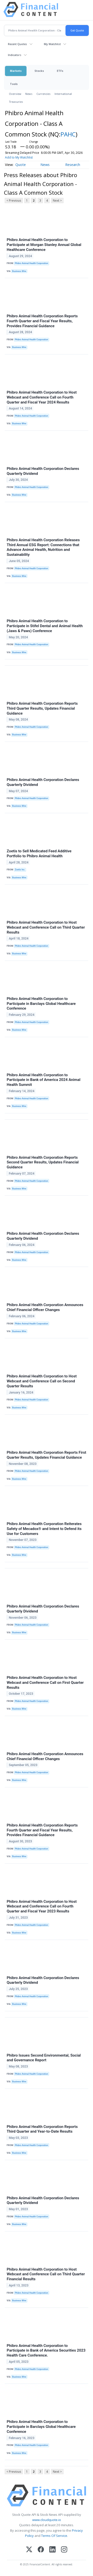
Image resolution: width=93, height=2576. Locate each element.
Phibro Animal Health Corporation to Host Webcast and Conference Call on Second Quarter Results (42, 1381)
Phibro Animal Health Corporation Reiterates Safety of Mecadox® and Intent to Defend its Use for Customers (44, 1529)
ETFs (60, 71)
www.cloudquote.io (46, 2520)
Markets (16, 71)
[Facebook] (41, 2549)
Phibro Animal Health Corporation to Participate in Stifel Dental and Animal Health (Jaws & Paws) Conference (45, 626)
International (63, 94)
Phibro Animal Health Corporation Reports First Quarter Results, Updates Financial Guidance (46, 1455)
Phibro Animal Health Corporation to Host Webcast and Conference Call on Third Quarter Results (46, 927)
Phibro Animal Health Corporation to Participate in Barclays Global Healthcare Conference (41, 1003)
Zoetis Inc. (20, 869)
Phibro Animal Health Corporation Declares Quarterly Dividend (43, 471)
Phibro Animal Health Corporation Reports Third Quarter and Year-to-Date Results (42, 2129)
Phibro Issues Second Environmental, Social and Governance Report (44, 2058)
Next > (57, 200)
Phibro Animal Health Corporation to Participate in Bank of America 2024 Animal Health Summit (43, 1080)
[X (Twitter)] (29, 2549)
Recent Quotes (17, 44)
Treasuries (16, 102)
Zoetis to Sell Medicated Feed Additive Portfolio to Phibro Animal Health (39, 853)
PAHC (68, 134)
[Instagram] (64, 2549)
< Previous (13, 200)
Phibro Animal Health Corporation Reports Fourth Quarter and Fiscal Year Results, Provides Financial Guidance (42, 321)
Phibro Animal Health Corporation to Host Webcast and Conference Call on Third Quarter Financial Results (46, 2274)
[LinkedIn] (52, 2549)
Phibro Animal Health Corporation (31, 263)
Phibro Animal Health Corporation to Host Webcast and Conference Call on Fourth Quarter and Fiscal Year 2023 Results (42, 1906)
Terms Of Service (54, 2535)
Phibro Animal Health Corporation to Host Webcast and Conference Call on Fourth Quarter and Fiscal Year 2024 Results (42, 397)
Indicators (14, 55)
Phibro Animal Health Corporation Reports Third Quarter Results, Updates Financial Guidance (42, 708)
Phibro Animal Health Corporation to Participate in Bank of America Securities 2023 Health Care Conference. (46, 2350)
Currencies (43, 94)
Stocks (39, 71)
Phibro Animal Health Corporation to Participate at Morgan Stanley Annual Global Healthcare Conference (44, 245)
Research (72, 164)
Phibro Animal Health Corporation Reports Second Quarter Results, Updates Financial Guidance (43, 1162)
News (28, 94)
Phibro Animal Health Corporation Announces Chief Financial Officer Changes (45, 1307)
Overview (15, 94)
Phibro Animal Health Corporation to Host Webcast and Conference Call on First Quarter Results (45, 1682)
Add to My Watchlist (71, 157)
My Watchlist (52, 44)
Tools (14, 84)
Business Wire (19, 271)
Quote (20, 164)
